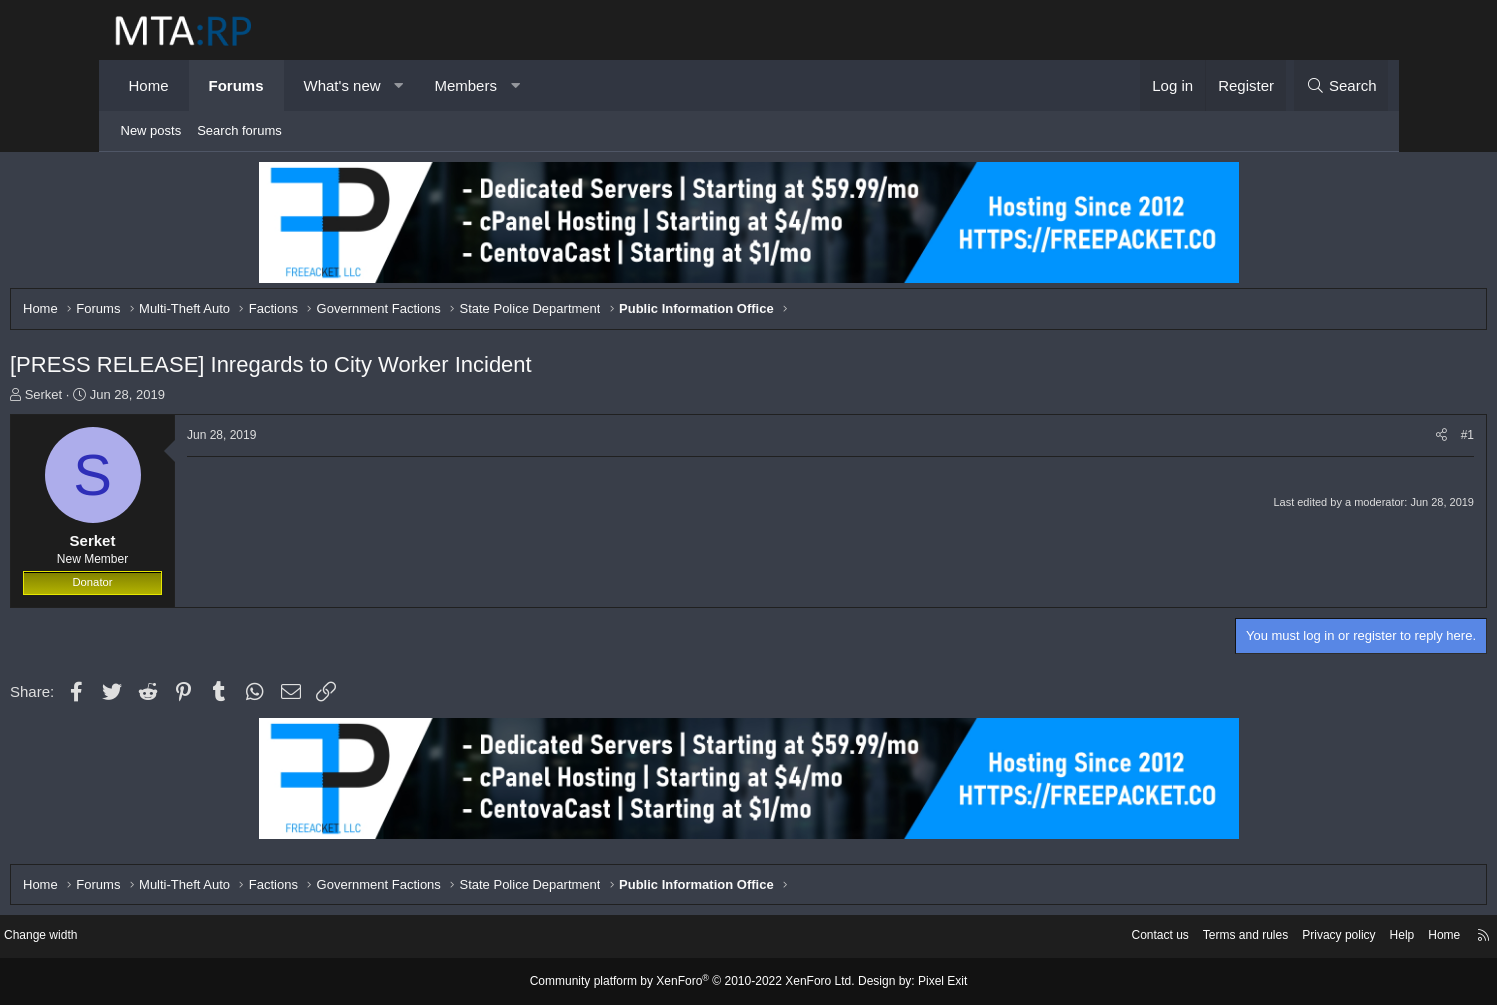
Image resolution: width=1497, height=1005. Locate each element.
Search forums (239, 130)
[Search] (1341, 85)
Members (465, 85)
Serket (147, 399)
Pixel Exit (926, 982)
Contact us (1024, 937)
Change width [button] (158, 937)
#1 (1363, 440)
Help (1283, 937)
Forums (236, 85)
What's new (342, 85)
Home (149, 85)
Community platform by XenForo (697, 982)
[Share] (1337, 440)
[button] (398, 85)
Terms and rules (1115, 937)
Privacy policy (1215, 937)
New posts (151, 130)
